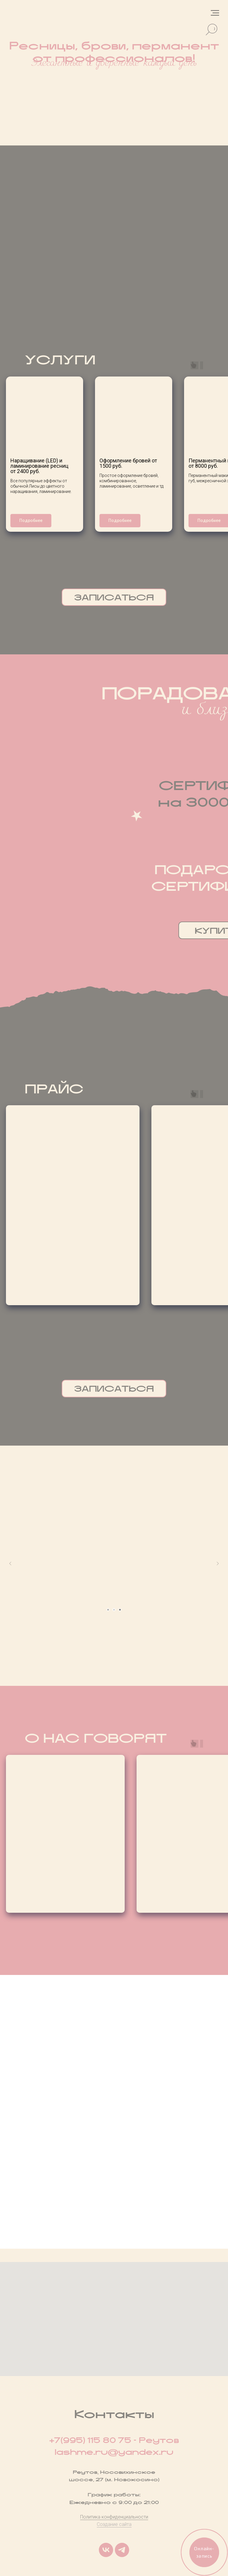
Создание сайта (114, 2524)
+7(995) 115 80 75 (90, 2440)
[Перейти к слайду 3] (119, 1609)
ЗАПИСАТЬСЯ (114, 597)
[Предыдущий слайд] (10, 1563)
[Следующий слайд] (217, 1563)
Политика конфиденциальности (114, 2517)
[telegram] (122, 2550)
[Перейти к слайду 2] (114, 1609)
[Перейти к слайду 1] (108, 1609)
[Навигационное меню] (215, 13)
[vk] (106, 2550)
